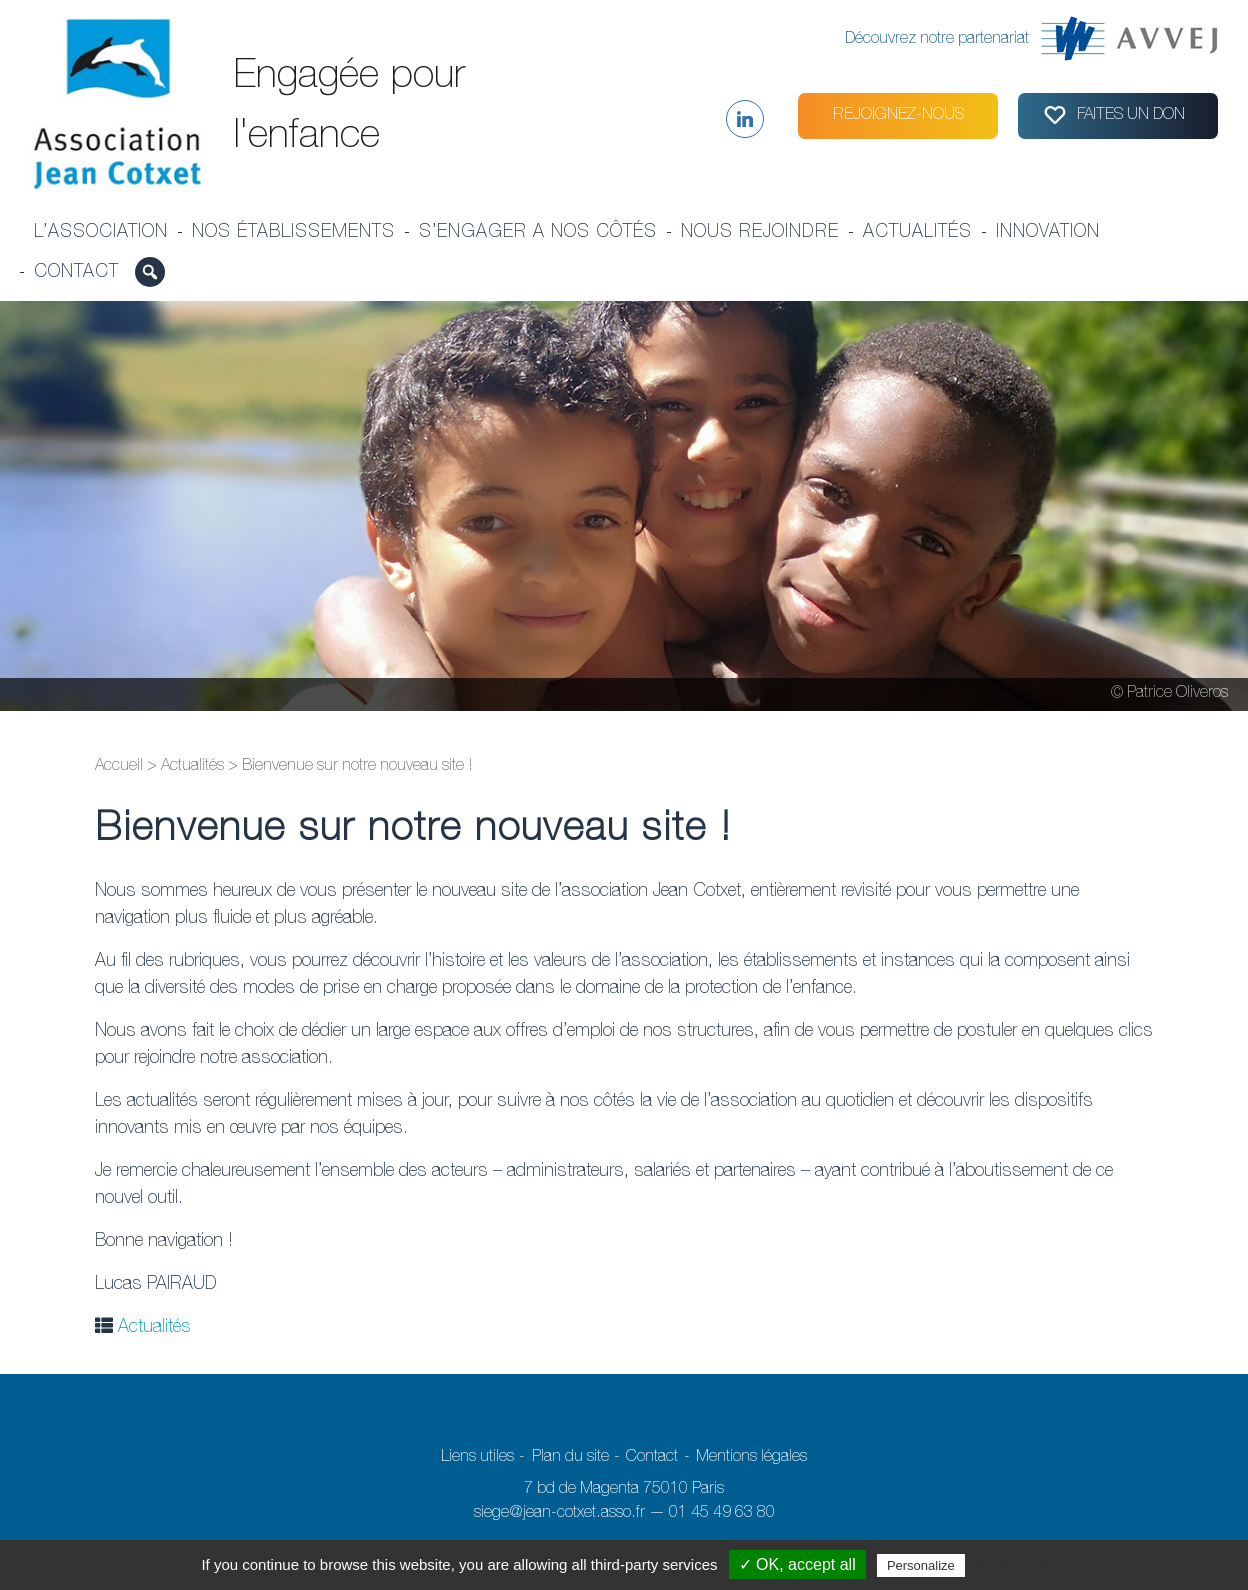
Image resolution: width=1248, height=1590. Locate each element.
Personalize (921, 1565)
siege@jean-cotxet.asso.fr (559, 1514)
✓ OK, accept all (797, 1564)
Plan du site (570, 1458)
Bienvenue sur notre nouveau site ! (413, 831)
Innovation (1048, 233)
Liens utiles (477, 1458)
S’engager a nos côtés (538, 233)
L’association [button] (101, 233)
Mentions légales (751, 1458)
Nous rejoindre (760, 233)
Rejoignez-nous (898, 116)
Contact (76, 273)
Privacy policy (1018, 1565)
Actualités (917, 233)
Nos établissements (293, 233)
